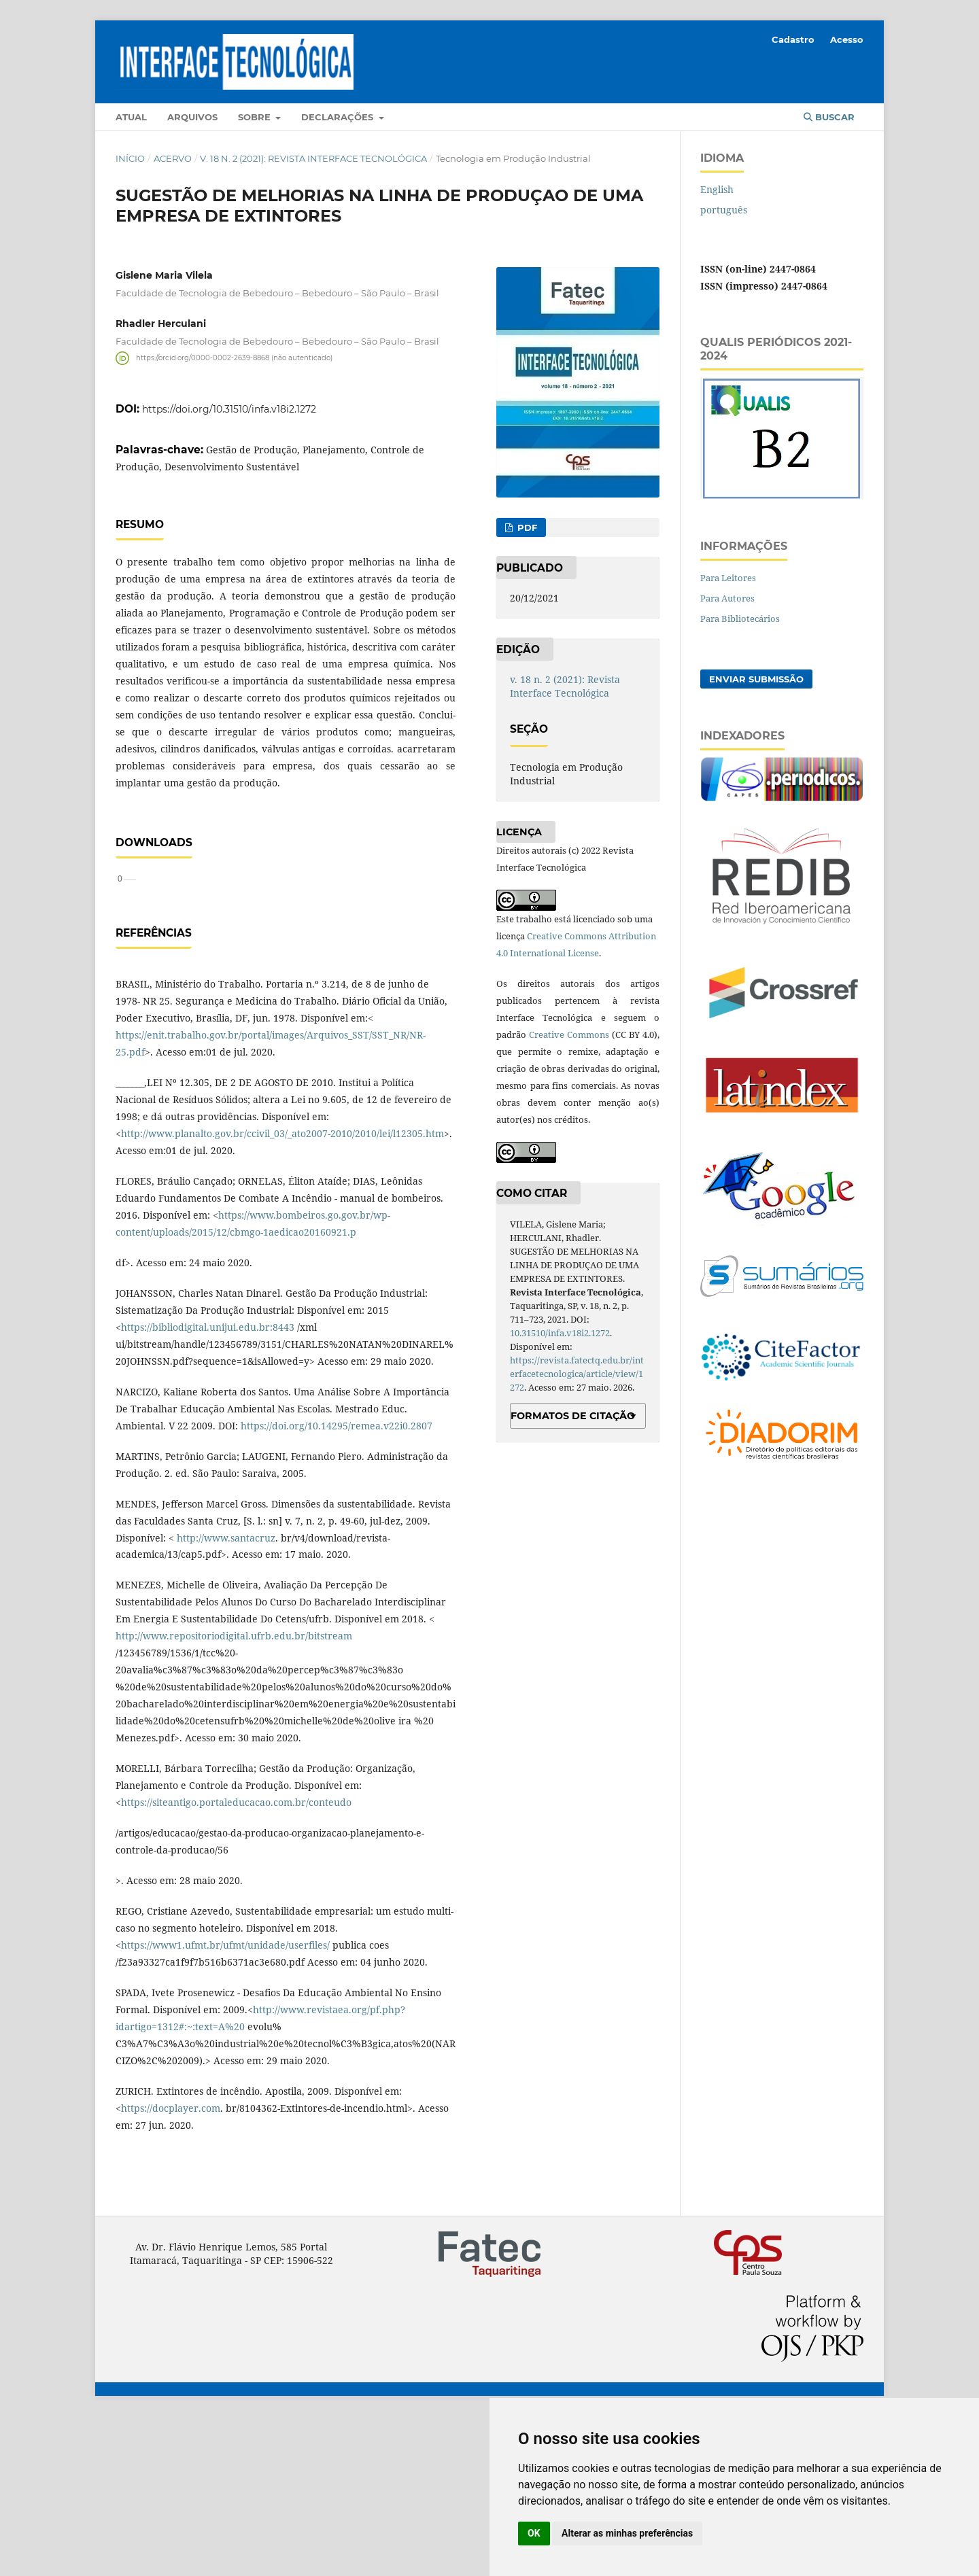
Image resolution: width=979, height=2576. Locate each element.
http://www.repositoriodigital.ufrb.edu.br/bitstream (234, 1795)
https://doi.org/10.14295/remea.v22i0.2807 (336, 1585)
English (717, 189)
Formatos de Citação (573, 1416)
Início (130, 158)
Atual (131, 116)
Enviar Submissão (756, 679)
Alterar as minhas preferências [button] (627, 2533)
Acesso (846, 39)
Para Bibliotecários (740, 618)
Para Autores (727, 598)
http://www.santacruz (226, 1697)
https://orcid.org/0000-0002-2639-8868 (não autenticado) (234, 357)
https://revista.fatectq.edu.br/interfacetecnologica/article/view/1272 (577, 1373)
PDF (526, 527)
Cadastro (793, 39)
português (723, 209)
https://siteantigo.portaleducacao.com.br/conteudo (236, 1961)
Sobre (255, 116)
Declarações (338, 116)
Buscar (829, 116)
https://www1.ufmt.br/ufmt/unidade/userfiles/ (225, 2104)
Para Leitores (728, 578)
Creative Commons (569, 1034)
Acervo (173, 158)
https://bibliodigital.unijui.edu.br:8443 (207, 1486)
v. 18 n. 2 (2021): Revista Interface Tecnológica (313, 158)
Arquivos (192, 116)
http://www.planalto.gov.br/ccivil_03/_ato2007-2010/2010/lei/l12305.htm (282, 1293)
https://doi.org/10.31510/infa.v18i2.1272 (229, 409)
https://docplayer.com (170, 2267)
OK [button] (534, 2533)
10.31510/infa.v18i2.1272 (560, 1333)
